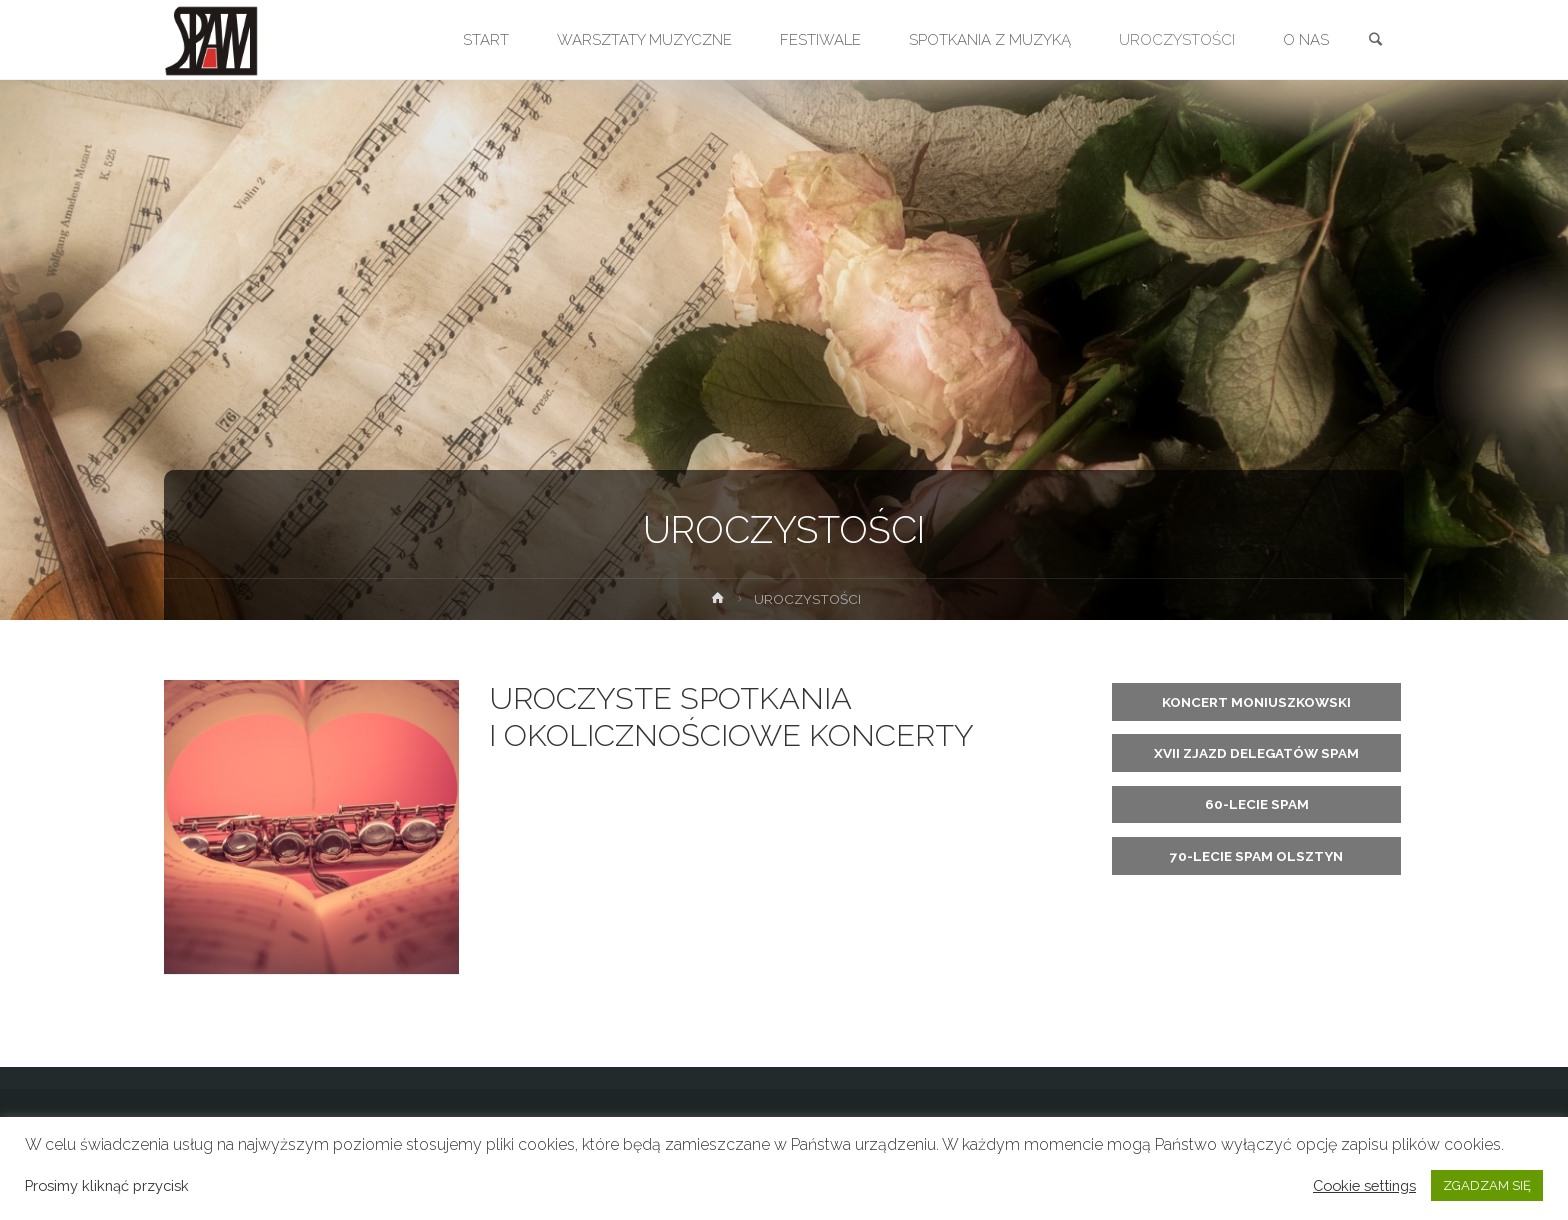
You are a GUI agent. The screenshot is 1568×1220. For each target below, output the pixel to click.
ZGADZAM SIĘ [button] (1487, 1185)
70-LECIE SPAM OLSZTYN (1256, 856)
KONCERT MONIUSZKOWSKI (1256, 702)
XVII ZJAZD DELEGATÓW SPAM (1256, 753)
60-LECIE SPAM (1257, 804)
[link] (1375, 41)
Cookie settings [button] (1364, 1185)
